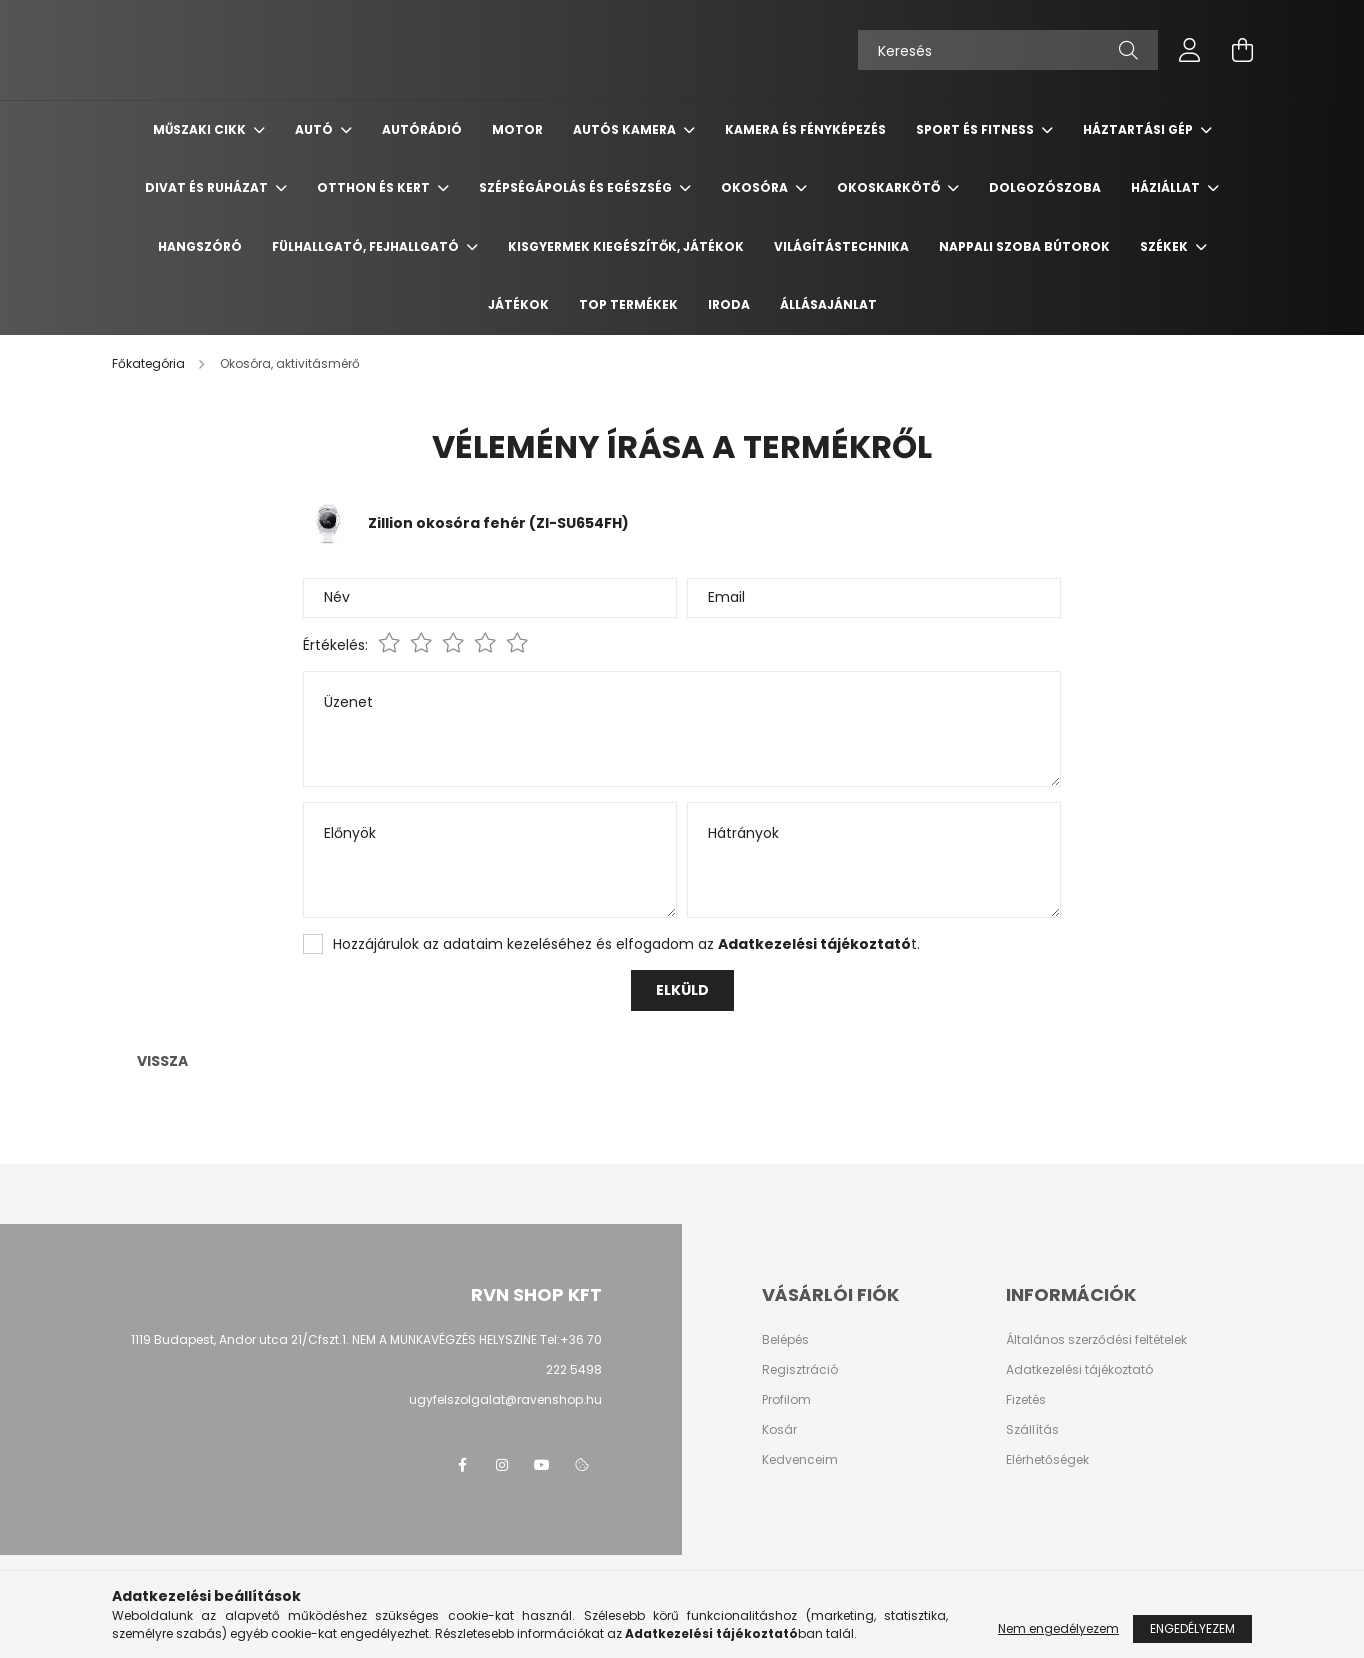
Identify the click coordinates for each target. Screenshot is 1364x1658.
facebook (462, 1465)
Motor (517, 129)
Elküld (682, 990)
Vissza (162, 1061)
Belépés (785, 1340)
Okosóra (756, 187)
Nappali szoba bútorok (1024, 246)
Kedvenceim (800, 1460)
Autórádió (422, 129)
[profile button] (1190, 50)
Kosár (779, 1430)
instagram (502, 1465)
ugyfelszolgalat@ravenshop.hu (505, 1399)
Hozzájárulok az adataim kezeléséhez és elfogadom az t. (626, 944)
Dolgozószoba (1045, 187)
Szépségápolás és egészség (577, 187)
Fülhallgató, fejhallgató (367, 246)
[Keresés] (1008, 50)
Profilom (786, 1400)
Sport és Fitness (976, 129)
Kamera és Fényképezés (805, 129)
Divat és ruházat (208, 187)
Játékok (518, 304)
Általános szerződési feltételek (1096, 1340)
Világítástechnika (841, 246)
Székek (1165, 246)
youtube (542, 1465)
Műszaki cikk (201, 129)
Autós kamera (626, 129)
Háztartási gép (1139, 129)
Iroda (729, 304)
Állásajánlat (828, 304)
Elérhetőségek (1047, 1460)
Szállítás (1032, 1430)
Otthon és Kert (375, 187)
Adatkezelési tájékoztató (1079, 1370)
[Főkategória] (150, 363)
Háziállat (1167, 187)
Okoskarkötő (890, 187)
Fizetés (1026, 1400)
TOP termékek (628, 304)
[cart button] (1242, 50)
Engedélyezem (1192, 1628)
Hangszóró (200, 246)
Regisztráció (800, 1370)
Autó (315, 129)
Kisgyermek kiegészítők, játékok (626, 246)
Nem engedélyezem (1058, 1628)
